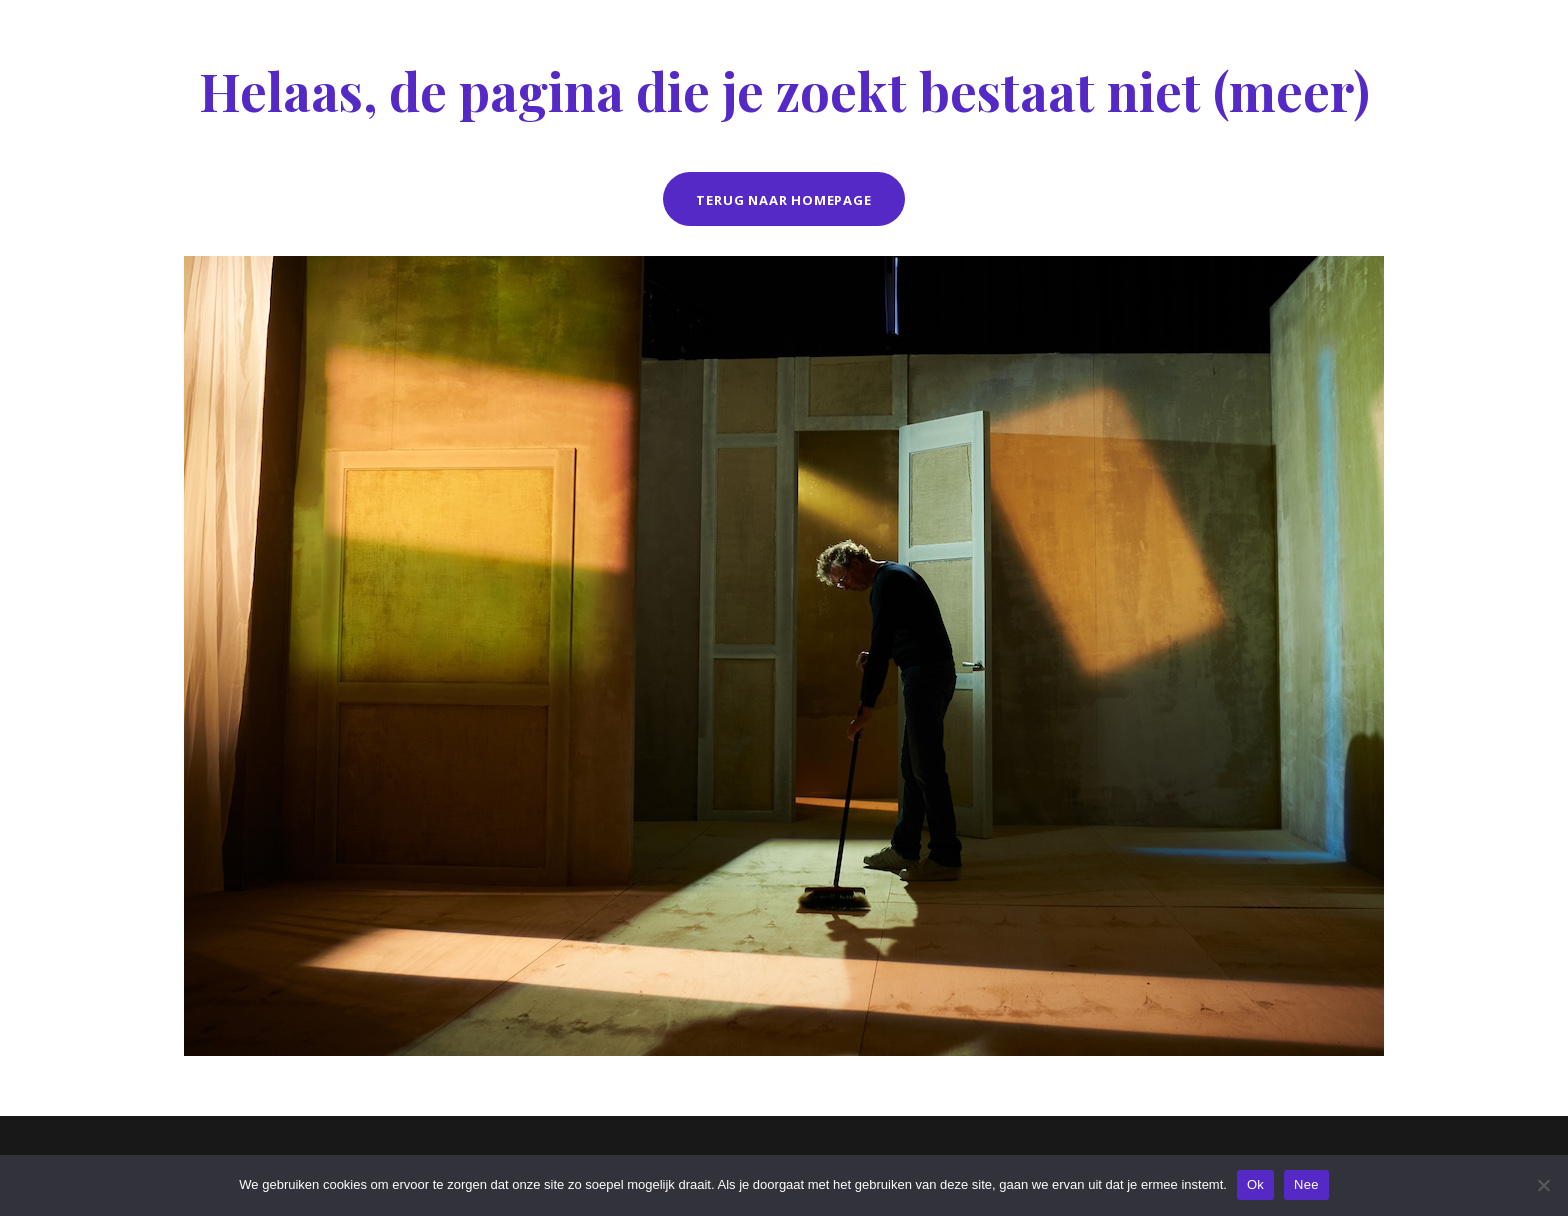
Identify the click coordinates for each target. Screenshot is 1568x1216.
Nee (1306, 1184)
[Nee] (1543, 1185)
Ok (1255, 1184)
